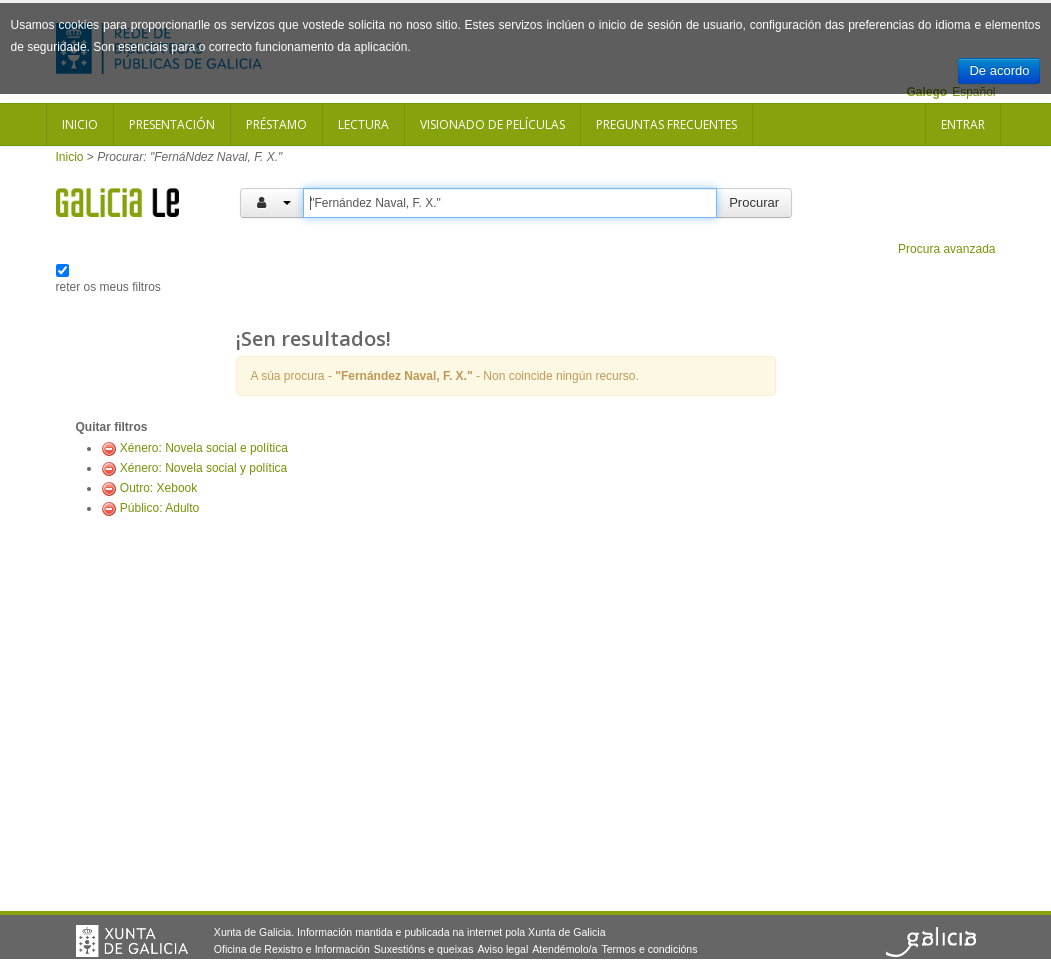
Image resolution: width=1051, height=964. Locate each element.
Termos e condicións (649, 949)
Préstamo (276, 124)
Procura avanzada (946, 249)
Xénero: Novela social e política (204, 448)
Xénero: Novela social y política (203, 468)
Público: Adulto (159, 508)
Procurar (754, 202)
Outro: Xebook (158, 488)
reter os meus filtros (108, 287)
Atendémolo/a (564, 949)
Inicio (80, 124)
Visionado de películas (492, 124)
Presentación (172, 124)
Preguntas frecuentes (666, 124)
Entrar (963, 124)
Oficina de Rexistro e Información (292, 949)
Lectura (363, 124)
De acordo (999, 70)
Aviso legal (502, 949)
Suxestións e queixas (424, 949)
